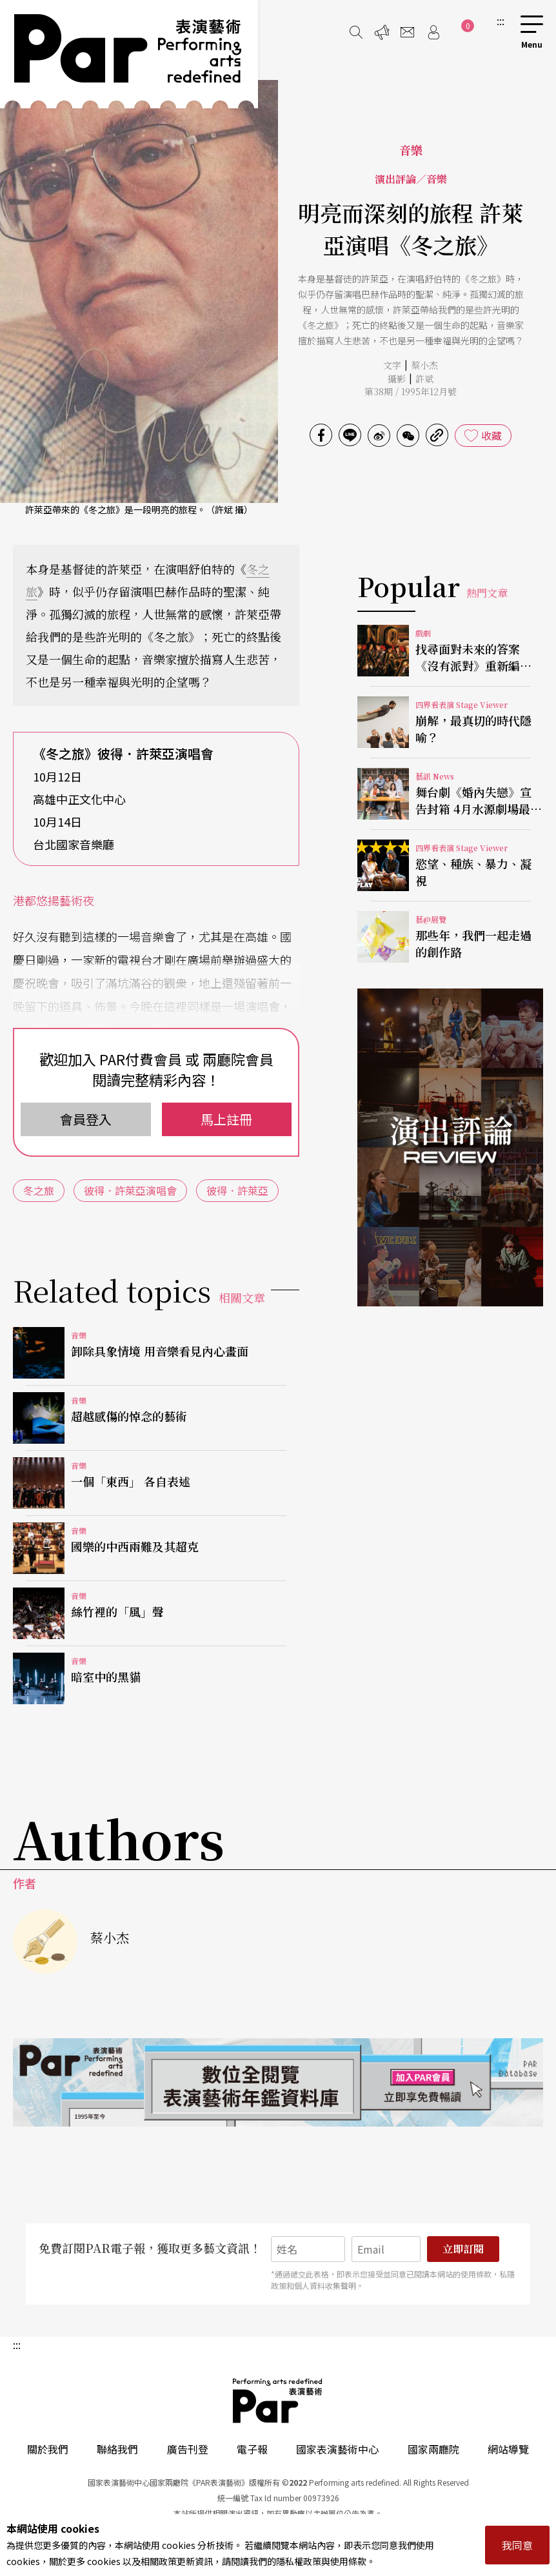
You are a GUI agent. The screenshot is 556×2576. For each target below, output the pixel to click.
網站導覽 (508, 2449)
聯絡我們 (117, 2449)
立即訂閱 (463, 2248)
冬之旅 (38, 1190)
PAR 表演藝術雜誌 (278, 2400)
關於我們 (47, 2449)
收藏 (491, 435)
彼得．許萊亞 (237, 1190)
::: (500, 20)
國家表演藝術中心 (337, 2449)
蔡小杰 (424, 365)
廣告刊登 (187, 2449)
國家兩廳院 (433, 2449)
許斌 (424, 378)
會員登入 (86, 1119)
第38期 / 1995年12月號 (410, 391)
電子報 (252, 2449)
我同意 (517, 2545)
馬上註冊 (226, 1119)
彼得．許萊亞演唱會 (130, 1190)
